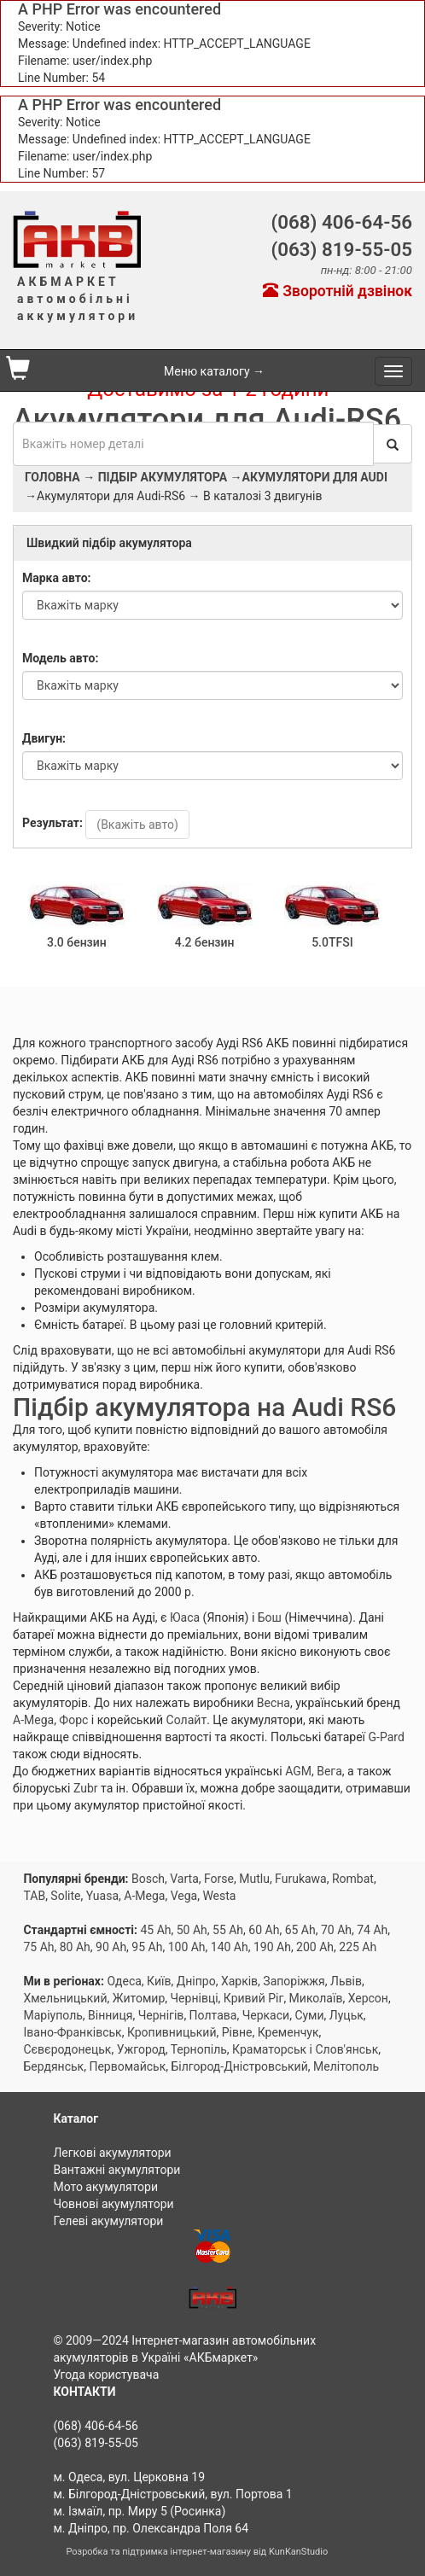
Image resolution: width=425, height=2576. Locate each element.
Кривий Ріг (254, 1998)
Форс (73, 1720)
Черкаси (265, 2015)
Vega (184, 1896)
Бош (270, 1617)
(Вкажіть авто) (137, 824)
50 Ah (192, 1930)
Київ (159, 1981)
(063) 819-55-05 (341, 249)
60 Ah (263, 1930)
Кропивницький (172, 2032)
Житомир (139, 1998)
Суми (308, 2015)
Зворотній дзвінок (337, 291)
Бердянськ (53, 2066)
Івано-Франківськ (72, 2032)
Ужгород (141, 2049)
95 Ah (146, 1947)
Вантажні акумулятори (116, 2170)
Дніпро (196, 1981)
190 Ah (272, 1947)
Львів (346, 1981)
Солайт (186, 1720)
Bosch (148, 1878)
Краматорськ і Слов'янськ (305, 2049)
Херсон (368, 1998)
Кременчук (288, 2032)
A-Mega (33, 1720)
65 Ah (300, 1930)
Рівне (237, 2032)
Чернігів (161, 2015)
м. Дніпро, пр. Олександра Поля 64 (150, 2528)
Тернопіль (199, 2049)
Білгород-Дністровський (239, 2066)
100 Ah (187, 1947)
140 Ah (229, 1947)
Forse (219, 1878)
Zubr (85, 1788)
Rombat (353, 1878)
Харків (239, 1981)
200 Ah (315, 1947)
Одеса (124, 1981)
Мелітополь (346, 2066)
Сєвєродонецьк (67, 2049)
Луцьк (346, 2015)
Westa (219, 1896)
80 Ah (75, 1947)
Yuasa (102, 1896)
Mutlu (254, 1878)
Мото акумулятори (105, 2187)
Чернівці (194, 1998)
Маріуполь (52, 2015)
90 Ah (111, 1947)
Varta (184, 1878)
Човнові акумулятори (113, 2204)
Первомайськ (127, 2066)
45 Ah (155, 1930)
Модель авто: (60, 658)
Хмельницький (65, 1998)
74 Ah (372, 1930)
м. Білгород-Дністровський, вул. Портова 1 (172, 2494)
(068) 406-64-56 (341, 222)
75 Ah (38, 1947)
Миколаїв (316, 1998)
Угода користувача (106, 2374)
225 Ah (357, 1947)
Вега (329, 1771)
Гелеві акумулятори (108, 2221)
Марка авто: (56, 578)
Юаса (185, 1617)
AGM (298, 1771)
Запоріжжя (293, 1981)
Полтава (213, 2015)
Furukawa (301, 1878)
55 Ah (227, 1930)
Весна (273, 1703)
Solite (65, 1896)
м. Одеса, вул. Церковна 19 (129, 2477)
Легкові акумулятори (112, 2152)
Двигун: (44, 738)
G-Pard (387, 1737)
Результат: (52, 823)
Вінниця (110, 2015)
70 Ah (336, 1930)
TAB (34, 1896)
